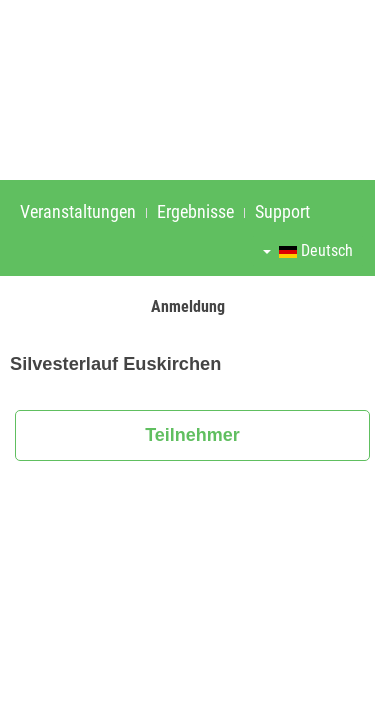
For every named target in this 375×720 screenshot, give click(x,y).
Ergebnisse (195, 211)
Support (282, 211)
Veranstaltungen (78, 211)
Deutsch (308, 250)
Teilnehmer (192, 435)
